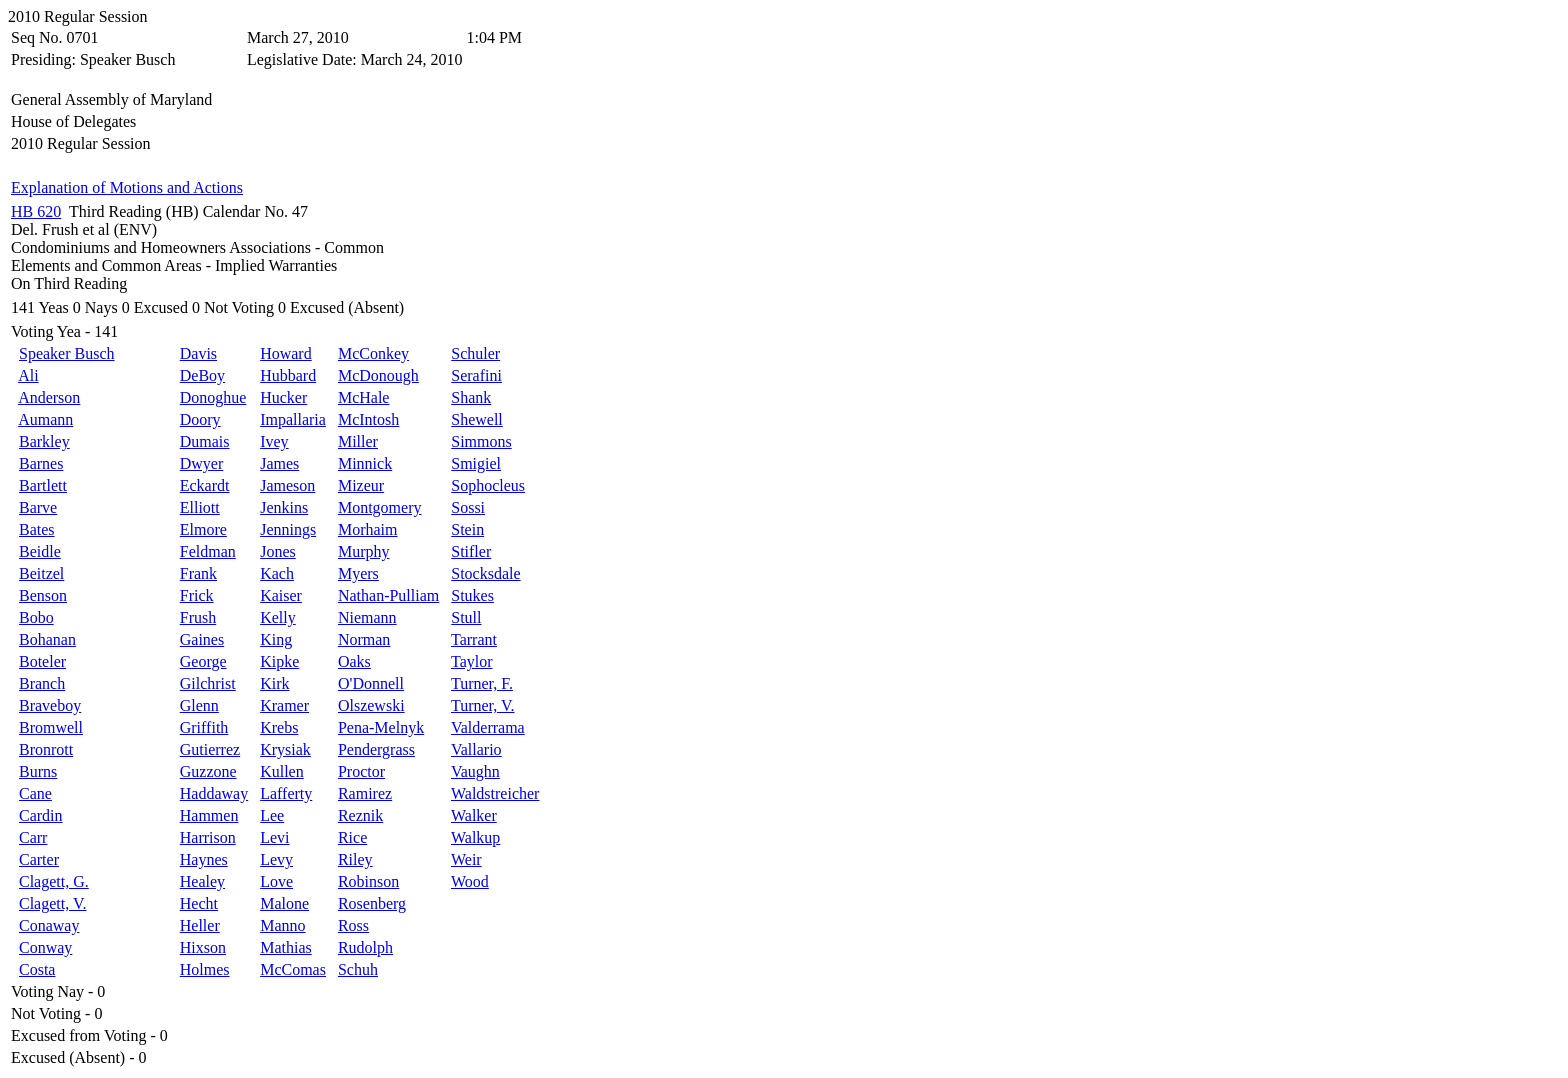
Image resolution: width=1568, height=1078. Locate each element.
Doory (200, 419)
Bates (37, 529)
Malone (284, 903)
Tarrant (474, 639)
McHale (364, 397)
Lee (272, 815)
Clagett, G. (54, 881)
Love (276, 881)
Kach (277, 573)
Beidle (40, 551)
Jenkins (284, 507)
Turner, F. (482, 683)
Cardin (41, 815)
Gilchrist (208, 683)
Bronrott (46, 749)
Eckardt (205, 485)
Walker (474, 815)
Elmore (203, 529)
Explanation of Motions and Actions (127, 187)
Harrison (208, 837)
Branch (42, 683)
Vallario (476, 749)
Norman (364, 639)
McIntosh (368, 419)
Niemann (367, 617)
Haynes (204, 859)
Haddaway (214, 793)
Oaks (354, 661)
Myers (358, 573)
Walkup (475, 837)
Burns (38, 771)
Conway (45, 947)
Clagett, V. (52, 903)
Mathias (286, 947)
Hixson (203, 947)
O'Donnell (371, 683)
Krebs (279, 727)
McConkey (373, 353)
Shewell (477, 419)
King (276, 639)
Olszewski (371, 705)
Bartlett (43, 485)
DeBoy (202, 375)
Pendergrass (376, 749)
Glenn (199, 705)
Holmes (205, 969)
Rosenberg (372, 903)
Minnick (365, 463)
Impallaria (293, 419)
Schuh (358, 969)
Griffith (204, 727)
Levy (276, 859)
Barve (38, 507)
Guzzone (208, 771)
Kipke (279, 661)
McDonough (378, 375)
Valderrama (488, 727)
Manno (282, 925)
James (279, 463)
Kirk (274, 683)
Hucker (283, 397)
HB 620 (36, 211)
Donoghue (213, 397)
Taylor (472, 661)
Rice (352, 837)
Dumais (205, 441)
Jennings (288, 529)
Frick (197, 595)
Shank (471, 397)
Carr (33, 837)
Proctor (361, 771)
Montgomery (380, 507)
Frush (198, 617)
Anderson (49, 397)
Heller (200, 925)
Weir (466, 859)
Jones (278, 551)
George (203, 661)
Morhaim (368, 529)
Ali (28, 375)
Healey (202, 881)
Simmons (481, 441)
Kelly (278, 617)
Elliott (200, 507)
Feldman (208, 551)
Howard (286, 353)
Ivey (274, 441)
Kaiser (281, 595)
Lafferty (286, 793)
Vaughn (475, 771)
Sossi (468, 507)
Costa (37, 969)
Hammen (209, 815)
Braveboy (50, 705)
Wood (470, 881)
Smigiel (476, 463)
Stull (466, 617)
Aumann (45, 419)
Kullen (282, 771)
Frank (198, 573)
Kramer (284, 705)
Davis (198, 353)
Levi (274, 837)
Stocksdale (485, 573)
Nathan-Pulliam (388, 595)
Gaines (202, 639)
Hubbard (288, 375)
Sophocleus (488, 485)
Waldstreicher (495, 793)
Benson (43, 595)
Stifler (471, 551)
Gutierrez (210, 749)
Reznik (360, 815)
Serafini (476, 375)
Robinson (368, 881)
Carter (39, 859)
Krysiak (285, 749)
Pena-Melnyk (381, 727)
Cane (35, 793)
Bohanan (47, 639)
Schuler (475, 353)
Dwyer (202, 463)
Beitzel (41, 573)
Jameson (287, 485)
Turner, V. (483, 705)
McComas (293, 969)
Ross (353, 925)
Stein (467, 529)
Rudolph (365, 947)
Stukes (472, 595)
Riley (355, 859)
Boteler (42, 661)
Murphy (364, 551)
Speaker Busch (67, 353)
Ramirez (365, 793)
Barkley (44, 441)
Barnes (41, 463)
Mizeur (361, 485)
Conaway (49, 925)
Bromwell (51, 727)
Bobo (36, 617)
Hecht (199, 903)
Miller (358, 441)
